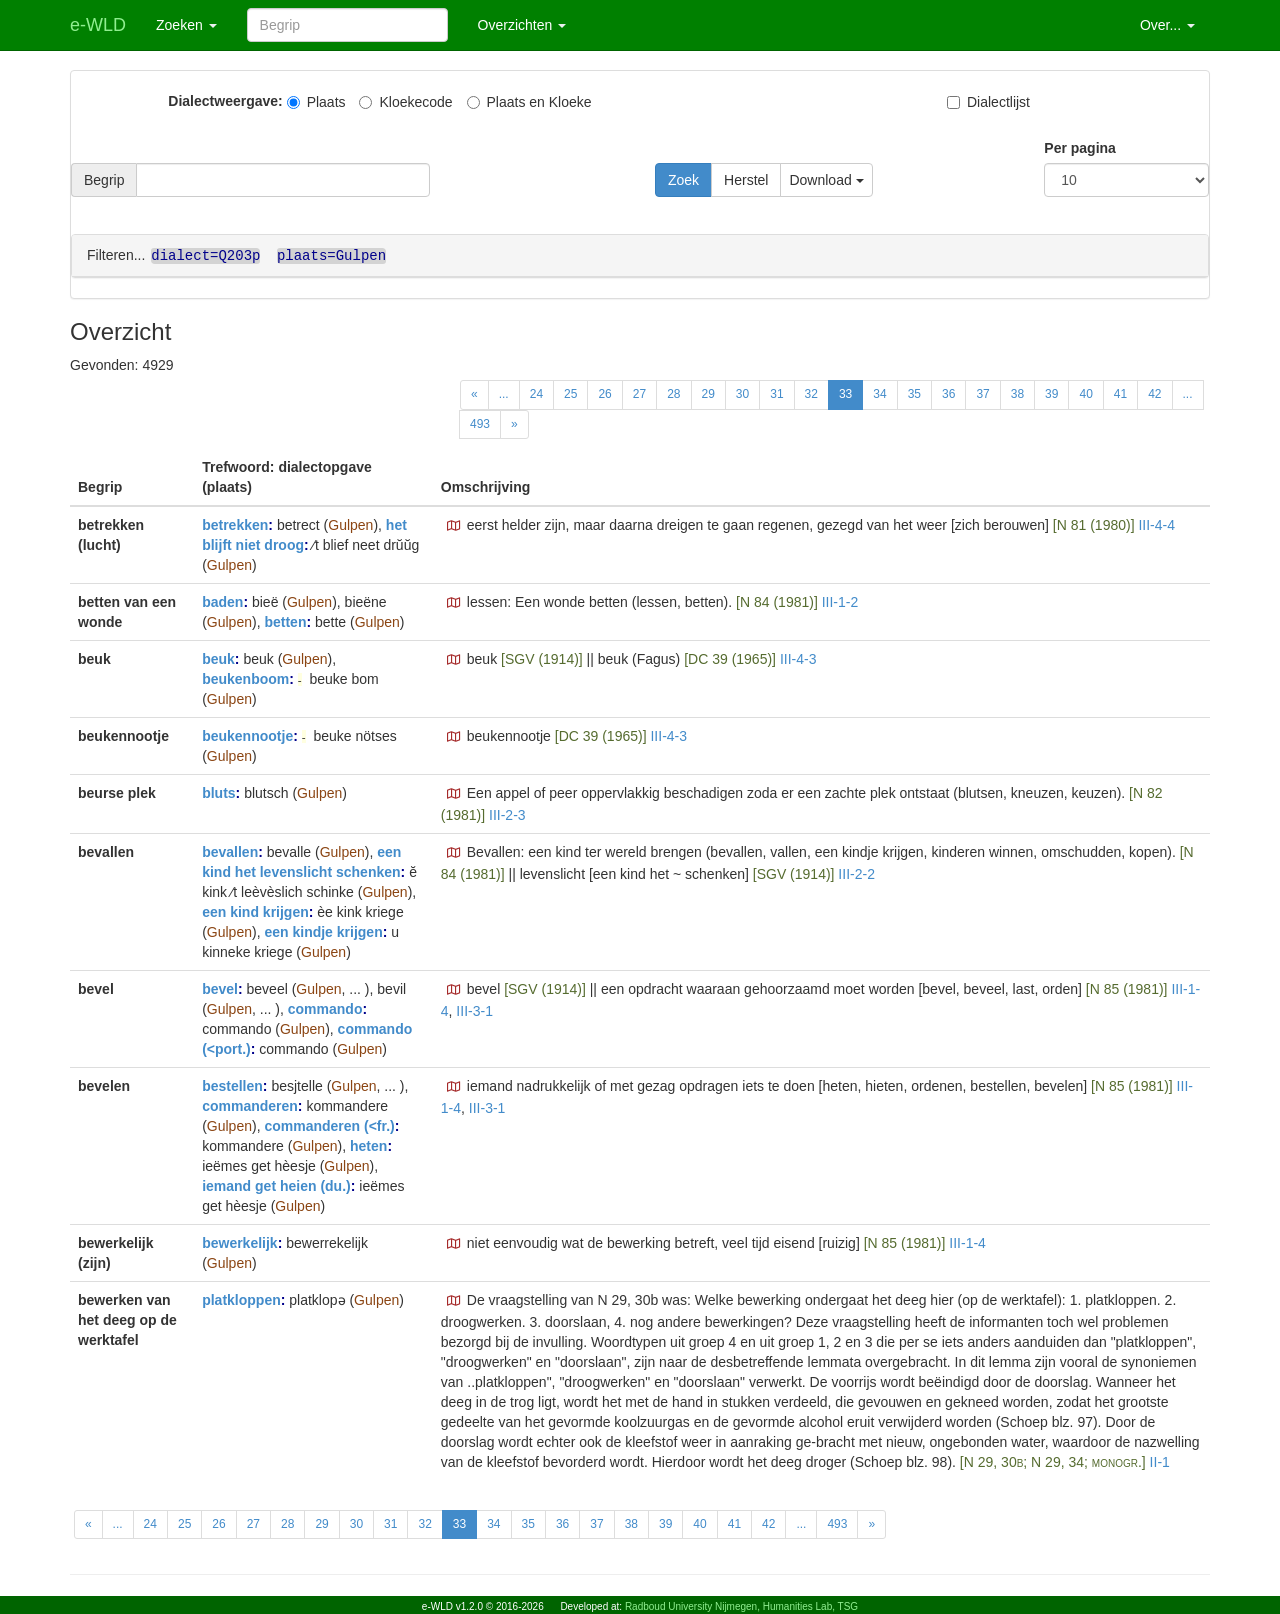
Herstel (746, 180)
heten (368, 1145)
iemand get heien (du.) (276, 1185)
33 (845, 393)
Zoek (683, 180)
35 (914, 393)
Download (826, 180)
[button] (454, 525)
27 (639, 393)
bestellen (232, 1085)
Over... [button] (1167, 25)
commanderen (250, 1105)
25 (570, 393)
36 (948, 393)
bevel (220, 988)
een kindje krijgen (323, 931)
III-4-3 (798, 658)
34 (879, 393)
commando (325, 1008)
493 (480, 423)
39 (1051, 393)
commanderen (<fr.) (329, 1125)
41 (1120, 393)
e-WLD (98, 25)
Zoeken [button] (186, 25)
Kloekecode (405, 102)
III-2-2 (856, 873)
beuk (218, 658)
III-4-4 (1156, 524)
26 (604, 393)
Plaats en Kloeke (529, 102)
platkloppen (241, 1299)
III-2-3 (507, 814)
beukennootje (247, 735)
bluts (218, 792)
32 (811, 393)
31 (776, 393)
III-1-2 (840, 601)
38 (1017, 393)
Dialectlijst (988, 102)
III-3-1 (474, 1010)
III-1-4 (967, 1242)
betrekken (235, 524)
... (504, 393)
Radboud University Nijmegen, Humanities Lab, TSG (741, 1606)
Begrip (104, 180)
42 (1154, 393)
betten (285, 621)
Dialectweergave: (225, 101)
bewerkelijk (240, 1242)
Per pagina (1080, 148)
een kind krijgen (255, 911)
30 (742, 393)
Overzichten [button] (522, 25)
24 (536, 393)
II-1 (1160, 1461)
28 (673, 393)
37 (982, 393)
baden (222, 601)
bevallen (230, 851)
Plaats (316, 102)
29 (708, 393)
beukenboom (245, 678)
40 (1085, 393)
